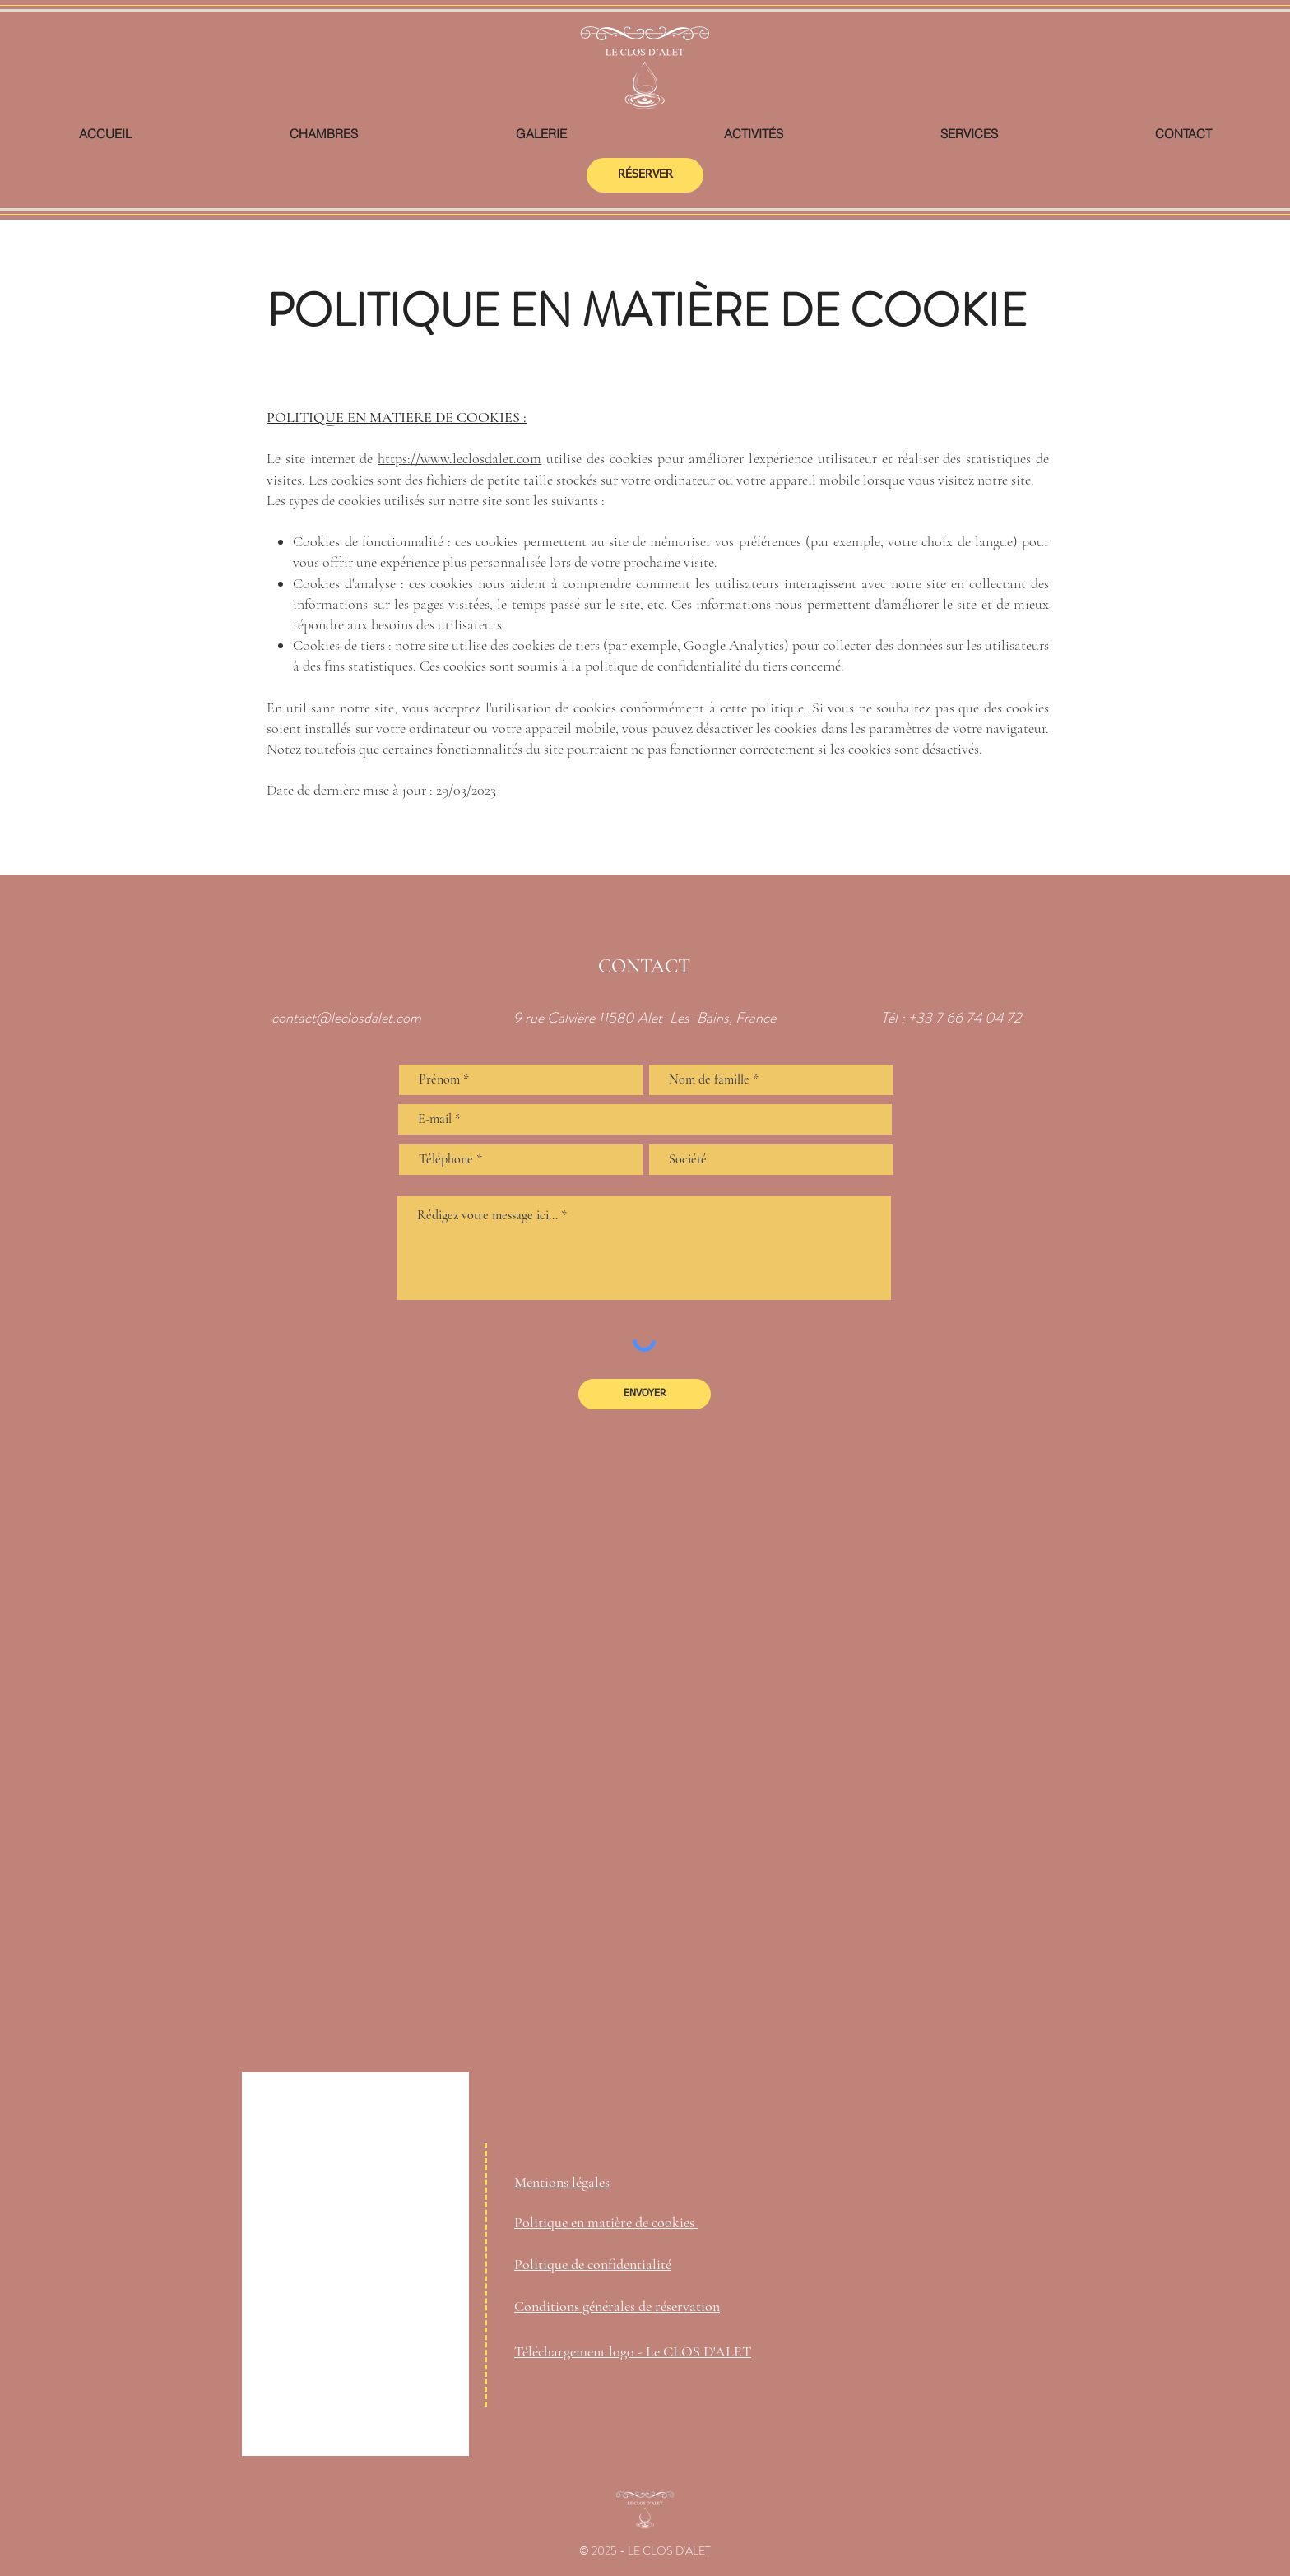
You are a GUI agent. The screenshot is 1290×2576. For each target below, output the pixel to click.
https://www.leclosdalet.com (459, 458)
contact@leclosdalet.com (346, 1017)
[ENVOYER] (644, 1394)
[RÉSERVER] (645, 175)
